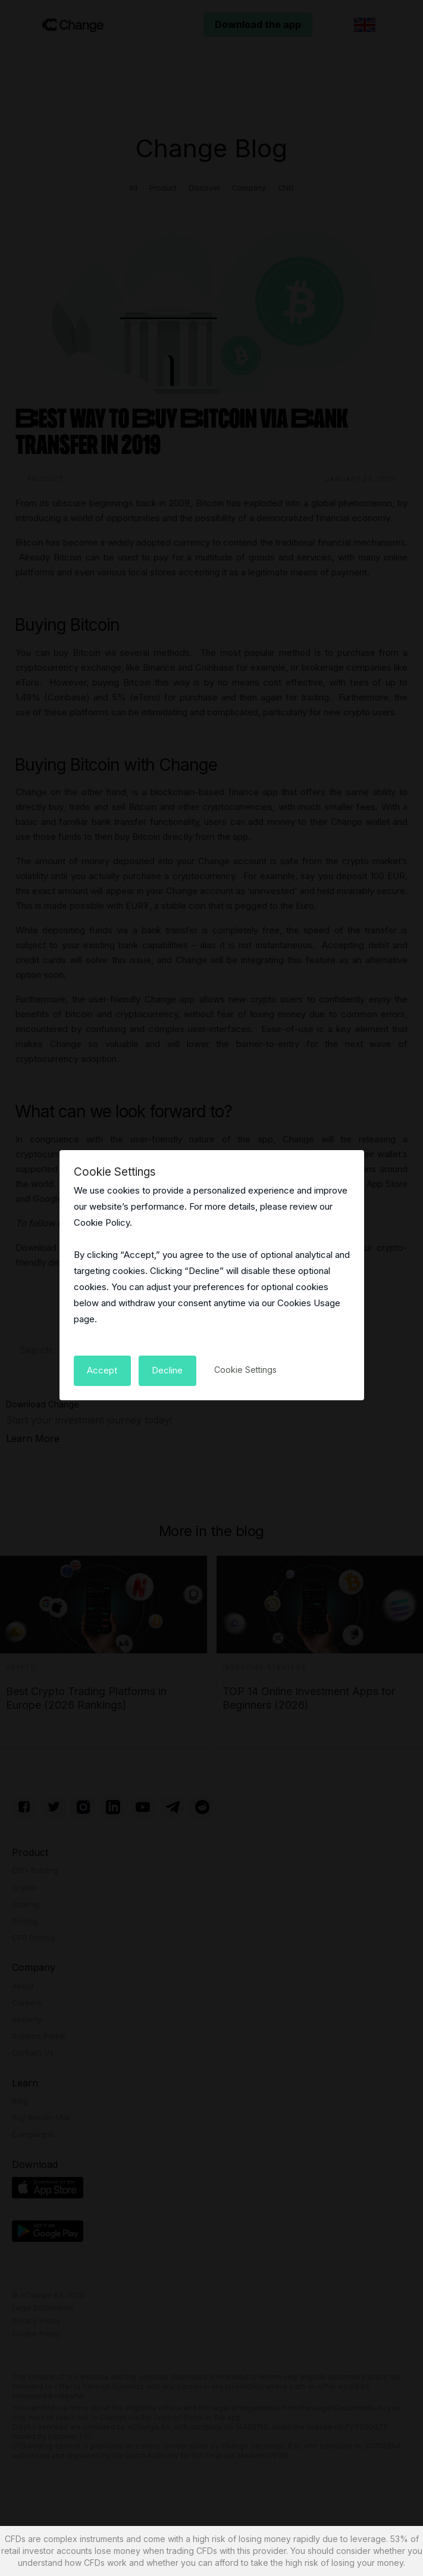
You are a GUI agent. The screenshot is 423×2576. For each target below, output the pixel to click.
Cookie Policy (102, 1222)
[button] (102, 1370)
